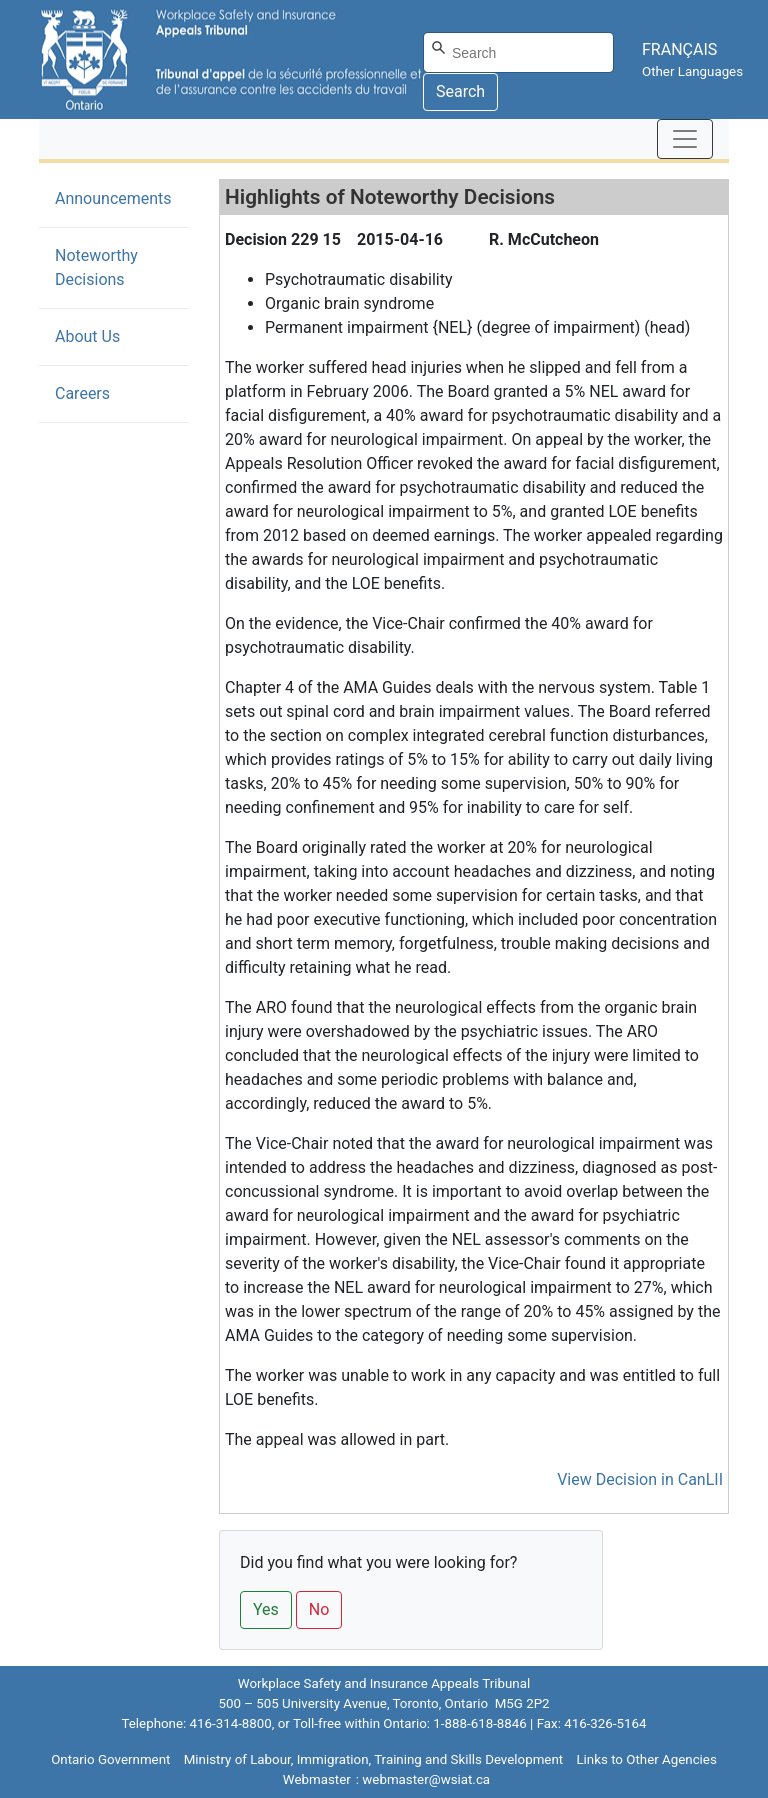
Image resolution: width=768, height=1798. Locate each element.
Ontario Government (110, 1759)
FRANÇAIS (679, 49)
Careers (82, 393)
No (319, 1609)
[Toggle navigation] (685, 139)
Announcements (113, 198)
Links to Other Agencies (646, 1759)
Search (460, 91)
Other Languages (692, 71)
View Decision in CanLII (640, 1479)
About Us (87, 336)
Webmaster (317, 1779)
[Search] (518, 52)
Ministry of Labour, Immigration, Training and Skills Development (373, 1759)
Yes (266, 1609)
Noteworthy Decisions (120, 267)
